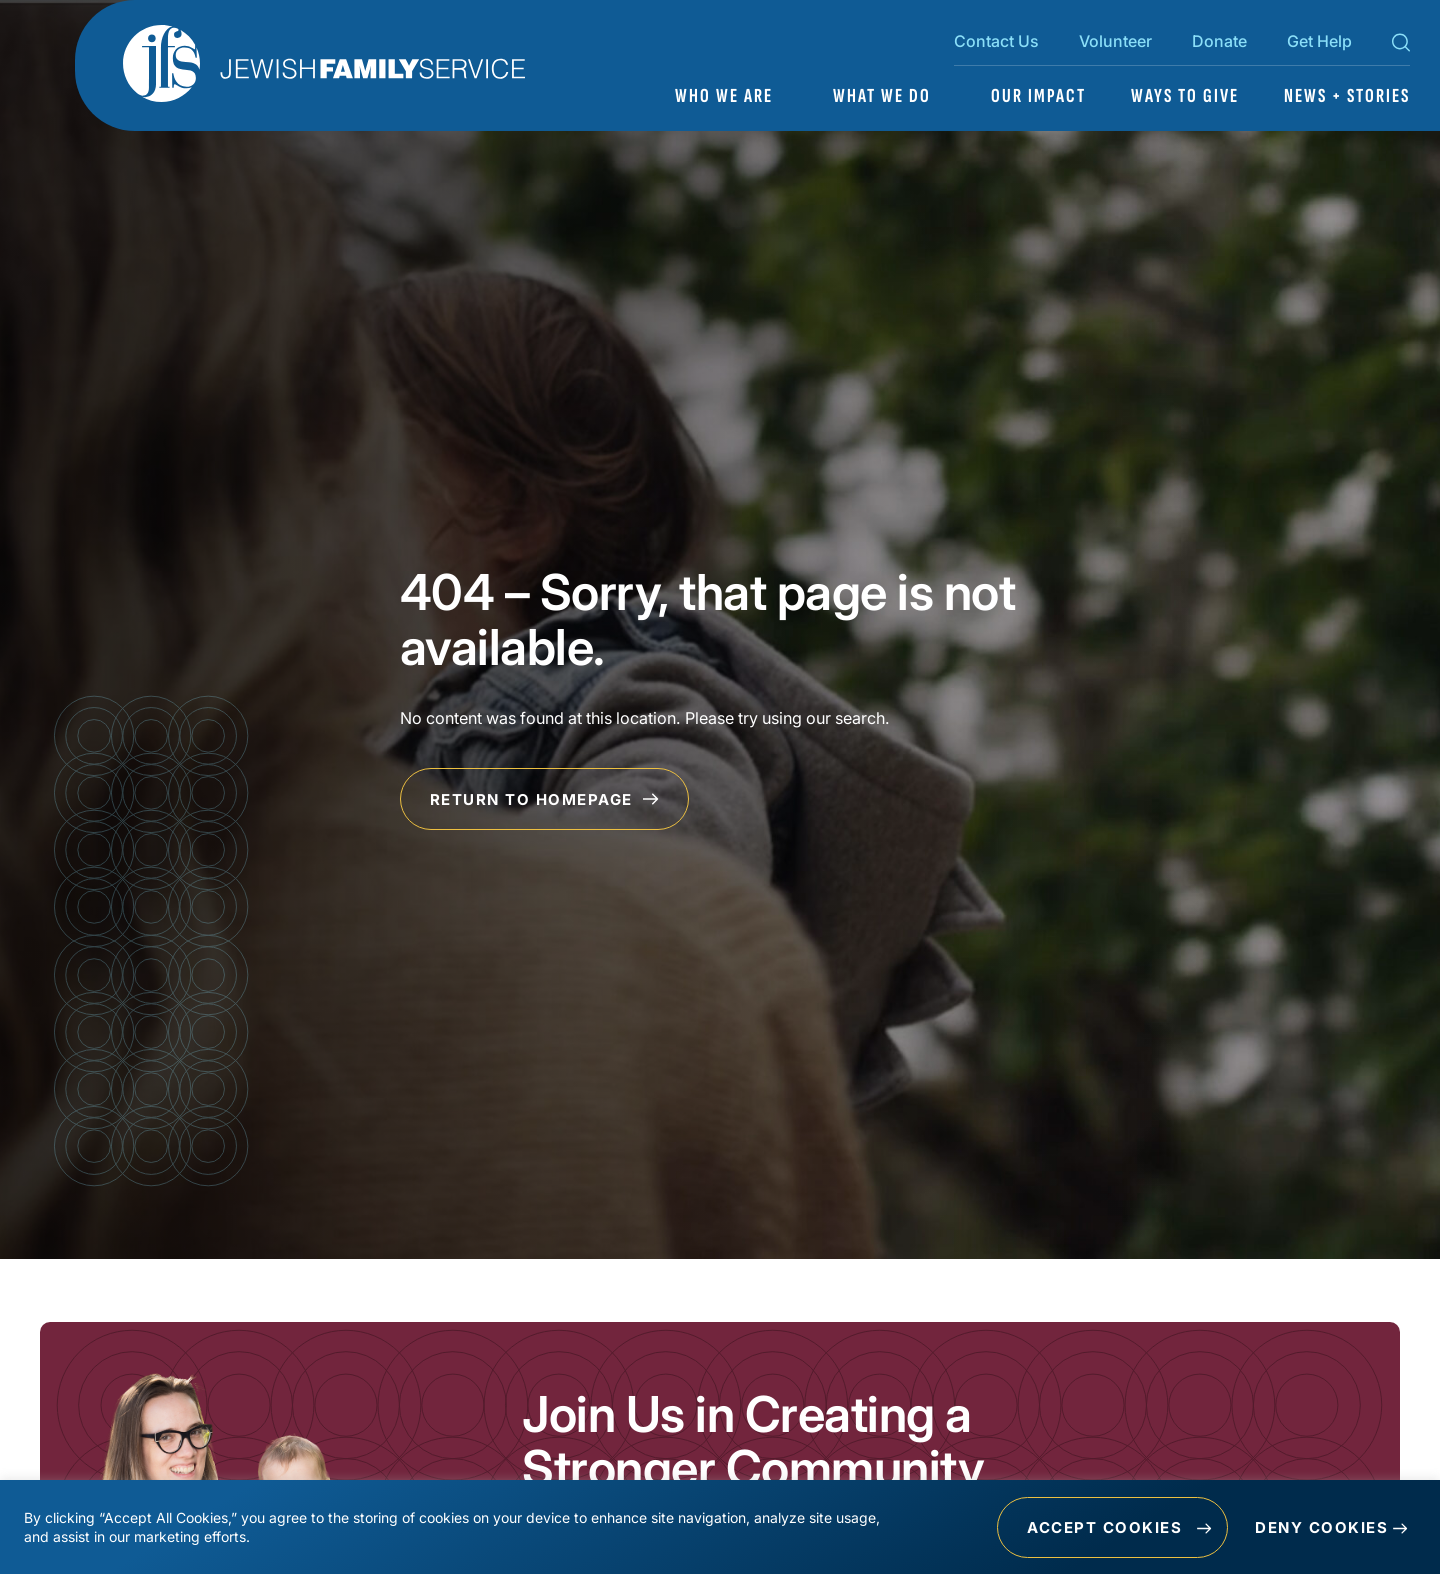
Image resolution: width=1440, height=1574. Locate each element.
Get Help (1319, 41)
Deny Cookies (1321, 1527)
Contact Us (996, 41)
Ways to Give (1185, 96)
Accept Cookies (1104, 1527)
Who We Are (724, 96)
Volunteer (1115, 41)
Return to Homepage (545, 799)
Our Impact (1038, 96)
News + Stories (1347, 96)
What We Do (882, 96)
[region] (720, 1527)
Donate (1219, 41)
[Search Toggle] (1401, 46)
